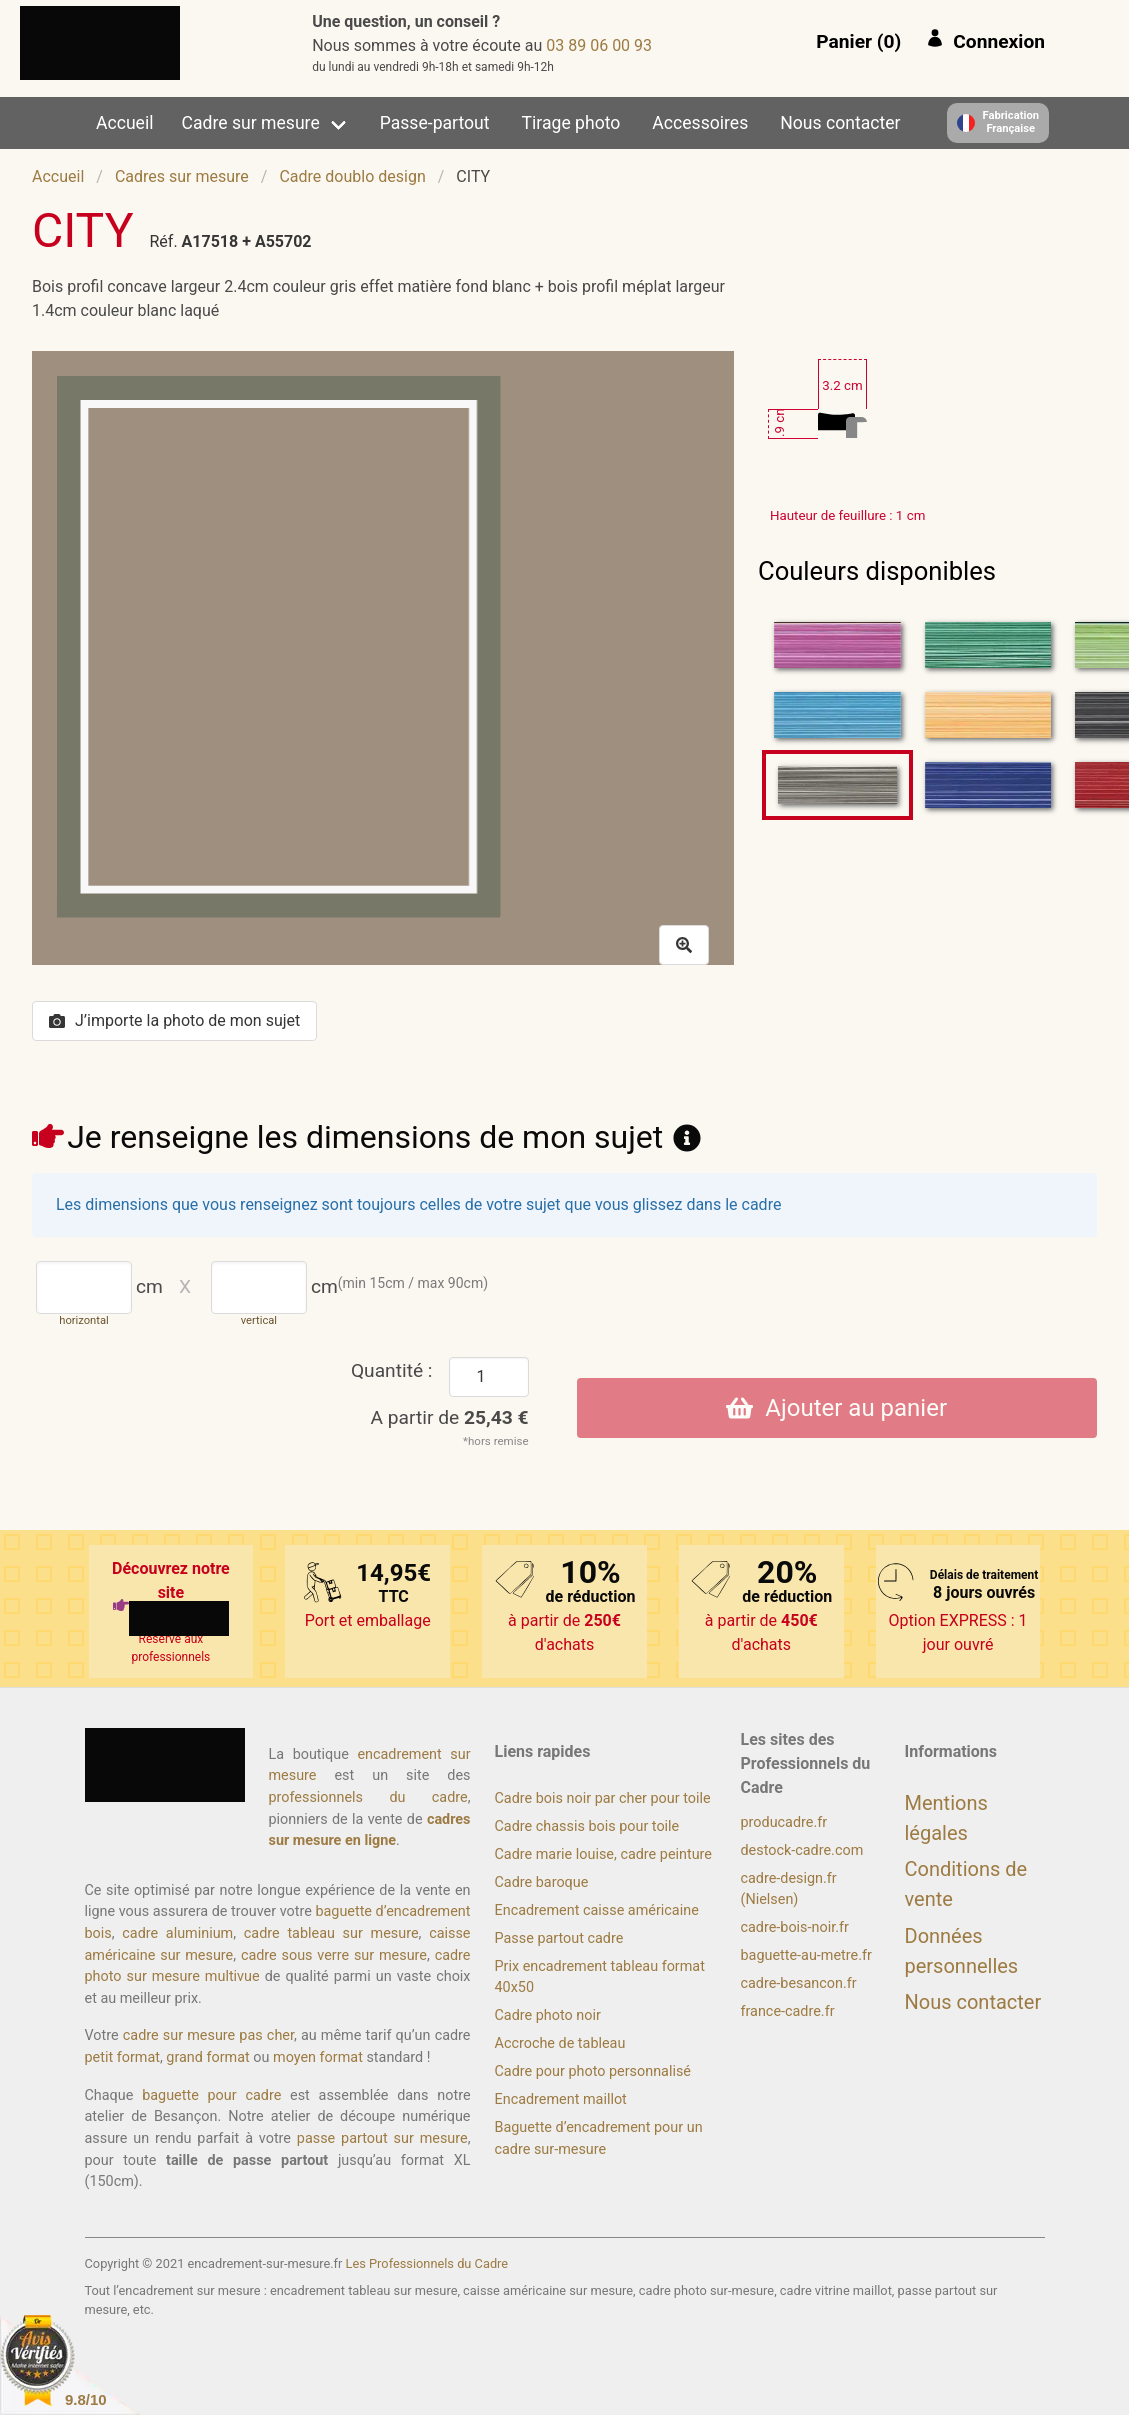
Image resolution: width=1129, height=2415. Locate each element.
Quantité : (392, 1370)
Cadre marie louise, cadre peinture (603, 1854)
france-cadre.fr (788, 2011)
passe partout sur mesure (382, 2138)
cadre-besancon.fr (799, 1983)
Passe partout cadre (559, 1938)
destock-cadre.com (802, 1850)
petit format (122, 2057)
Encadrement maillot (561, 2099)
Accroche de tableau (560, 2043)
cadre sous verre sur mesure (334, 1955)
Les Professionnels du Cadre (427, 2263)
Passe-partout (435, 123)
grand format (207, 2057)
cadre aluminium (177, 1933)
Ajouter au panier (836, 1408)
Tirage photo (571, 123)
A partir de (450, 1417)
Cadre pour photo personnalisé (593, 2071)
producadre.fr (784, 1822)
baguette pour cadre (211, 2095)
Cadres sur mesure (182, 176)
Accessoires (700, 123)
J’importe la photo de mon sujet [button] (174, 1020)
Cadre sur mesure (251, 123)
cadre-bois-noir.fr (795, 1927)
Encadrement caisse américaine (597, 1910)
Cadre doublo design (352, 176)
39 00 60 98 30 (599, 45)
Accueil (124, 123)
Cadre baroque (542, 1882)
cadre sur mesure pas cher (208, 2035)
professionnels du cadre (368, 1797)
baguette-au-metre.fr (806, 1955)
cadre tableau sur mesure (331, 1933)
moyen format (318, 2057)
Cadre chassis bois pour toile (587, 1826)
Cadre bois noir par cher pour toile (603, 1798)
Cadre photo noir (548, 2015)
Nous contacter (840, 123)
